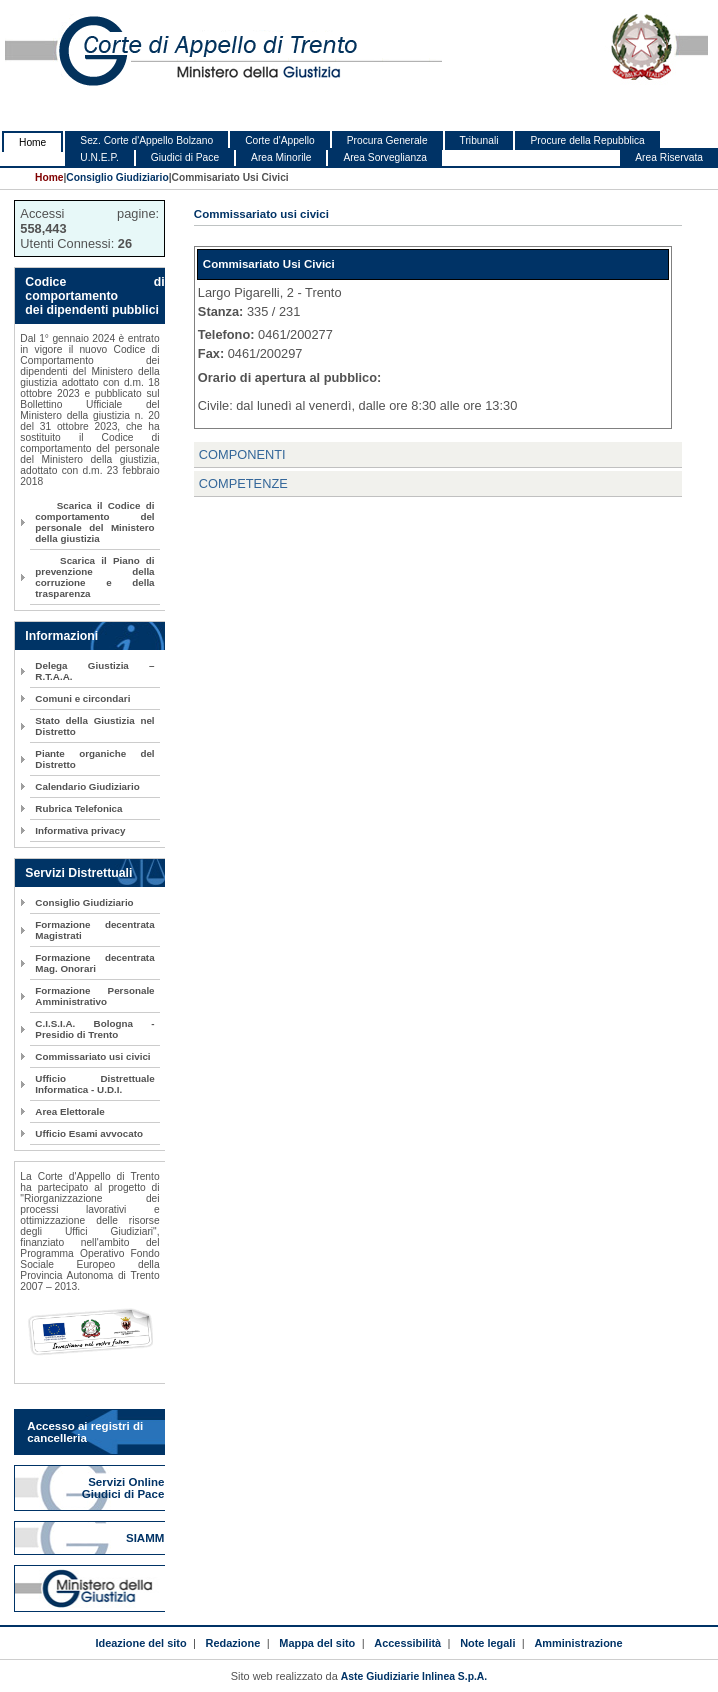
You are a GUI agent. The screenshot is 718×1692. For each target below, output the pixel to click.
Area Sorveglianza (385, 157)
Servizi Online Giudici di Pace (125, 1488)
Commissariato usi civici (92, 1056)
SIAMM (147, 1538)
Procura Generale (387, 140)
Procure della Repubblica (587, 140)
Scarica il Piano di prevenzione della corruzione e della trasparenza (94, 577)
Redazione (233, 1643)
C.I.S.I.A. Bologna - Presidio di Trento (94, 1029)
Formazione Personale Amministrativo (94, 996)
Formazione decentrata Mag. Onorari (94, 963)
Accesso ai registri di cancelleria (85, 1432)
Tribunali (479, 140)
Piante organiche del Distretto (94, 759)
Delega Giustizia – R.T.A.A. (94, 671)
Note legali (487, 1643)
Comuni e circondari (82, 698)
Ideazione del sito (140, 1643)
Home (32, 142)
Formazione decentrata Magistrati (94, 930)
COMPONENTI (242, 454)
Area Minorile (281, 157)
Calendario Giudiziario (87, 786)
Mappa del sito (317, 1643)
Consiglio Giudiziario (117, 177)
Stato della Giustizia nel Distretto (94, 726)
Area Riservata (669, 157)
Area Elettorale (69, 1111)
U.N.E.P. (99, 157)
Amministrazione (578, 1643)
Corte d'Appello (280, 140)
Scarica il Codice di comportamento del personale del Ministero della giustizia (94, 522)
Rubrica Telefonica (78, 808)
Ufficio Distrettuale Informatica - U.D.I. (94, 1084)
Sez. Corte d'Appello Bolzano (146, 140)
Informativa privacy (80, 830)
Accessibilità (407, 1643)
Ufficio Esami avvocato (89, 1133)
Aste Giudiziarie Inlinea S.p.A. (414, 1676)
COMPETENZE (243, 483)
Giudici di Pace (185, 157)
